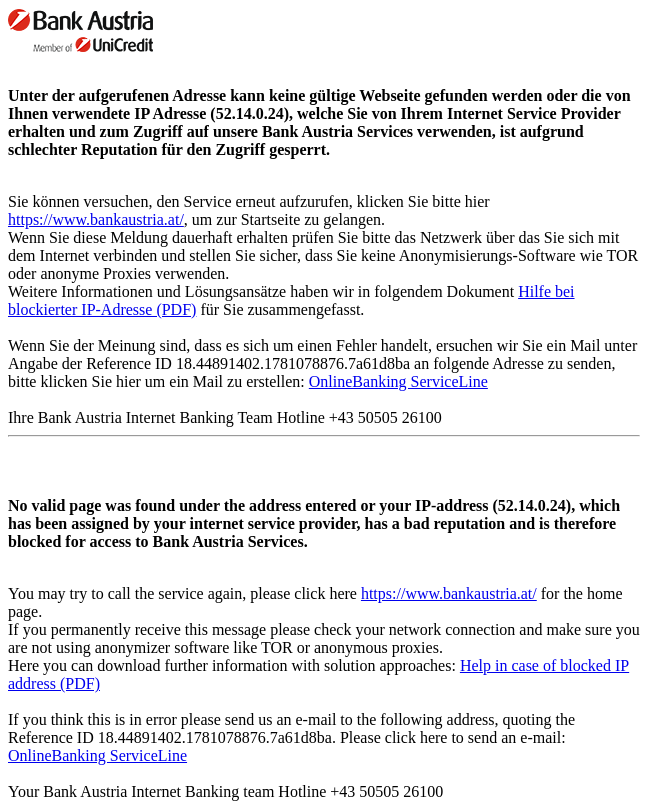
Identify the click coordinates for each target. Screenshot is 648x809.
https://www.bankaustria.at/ (96, 219)
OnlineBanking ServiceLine (398, 381)
